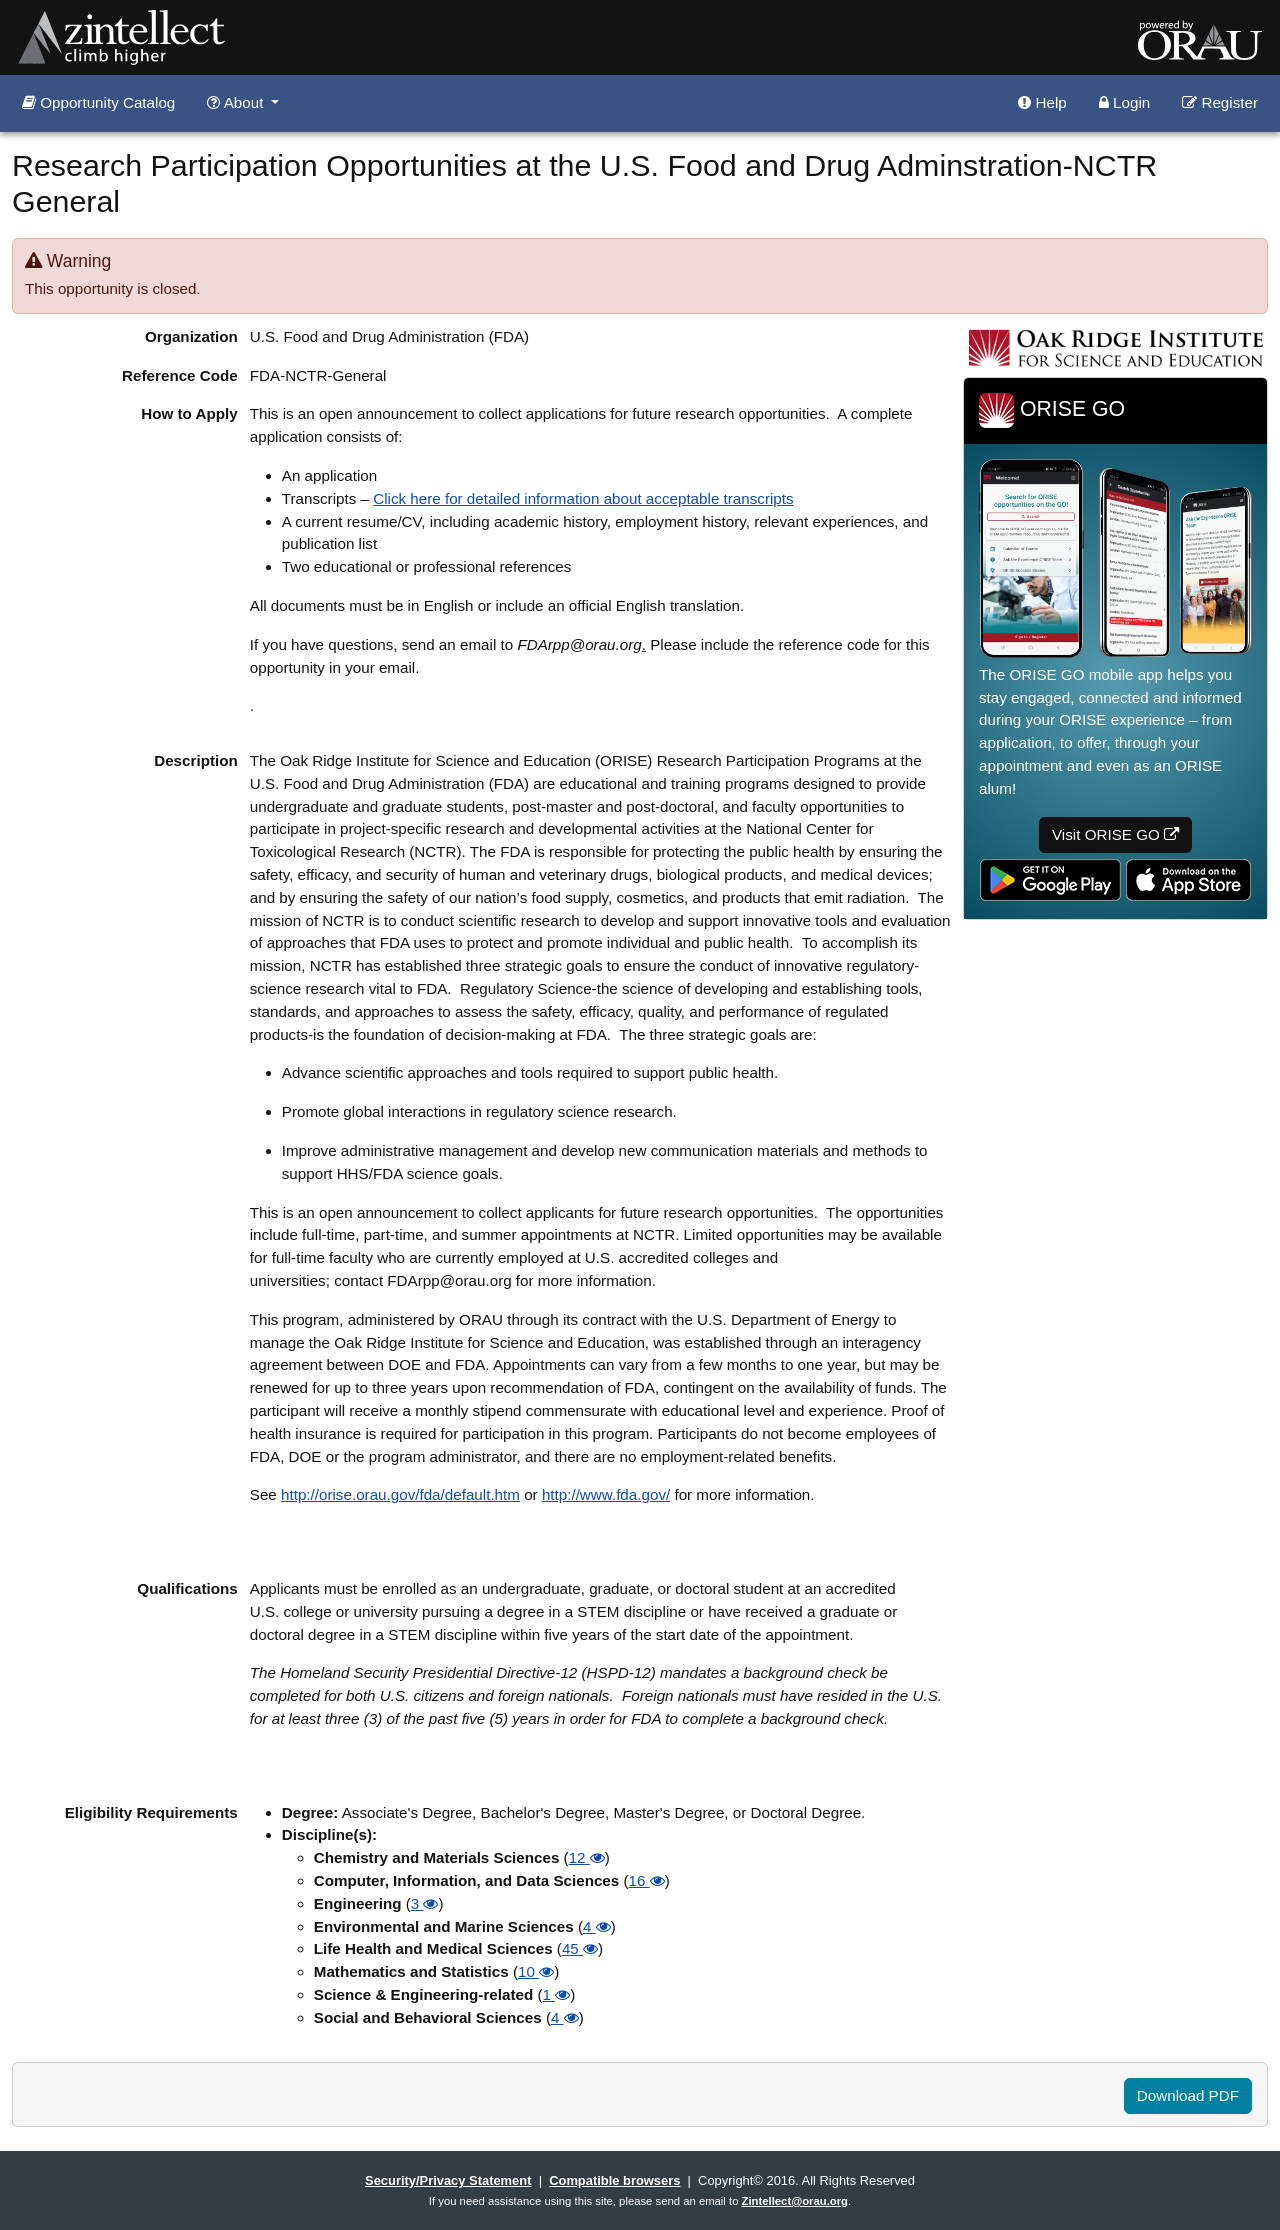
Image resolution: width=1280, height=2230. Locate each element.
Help (1042, 102)
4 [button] (597, 1926)
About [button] (237, 102)
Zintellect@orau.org (795, 2201)
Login (1124, 102)
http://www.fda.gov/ (606, 1494)
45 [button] (580, 1948)
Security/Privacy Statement (448, 2180)
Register (1220, 102)
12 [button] (587, 1857)
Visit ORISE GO (1115, 834)
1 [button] (556, 1994)
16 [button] (647, 1880)
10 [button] (536, 1971)
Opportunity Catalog (98, 102)
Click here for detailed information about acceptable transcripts (583, 498)
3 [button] (425, 1903)
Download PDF (1188, 2095)
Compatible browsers (614, 2180)
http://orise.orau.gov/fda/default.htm (400, 1494)
